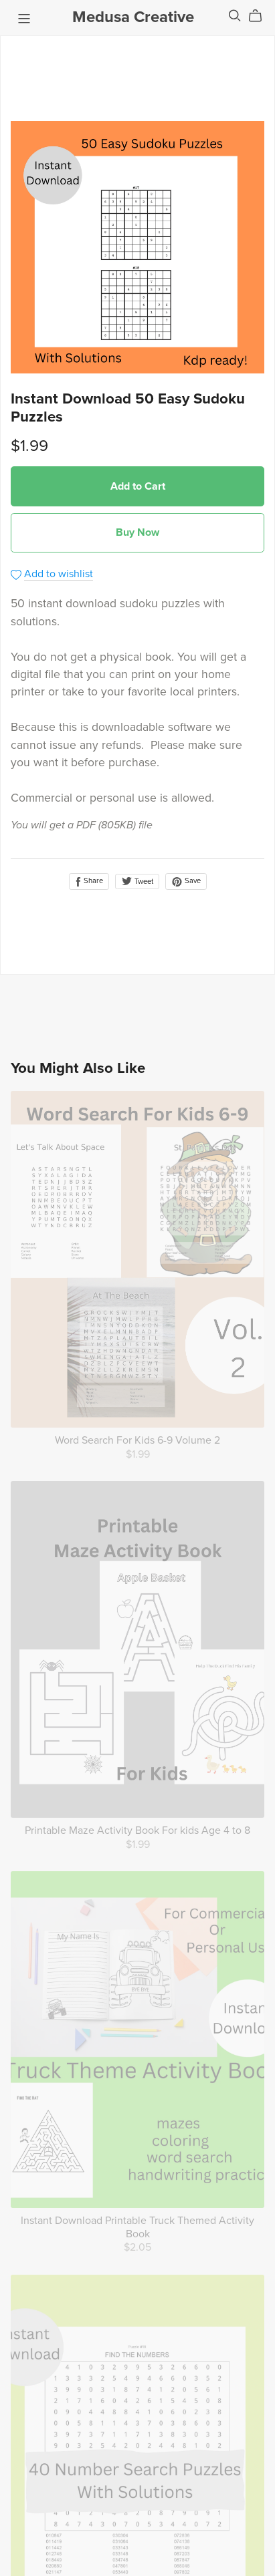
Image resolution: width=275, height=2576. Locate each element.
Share (89, 881)
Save (186, 881)
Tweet (137, 881)
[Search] (235, 15)
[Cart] (261, 16)
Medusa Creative (133, 17)
